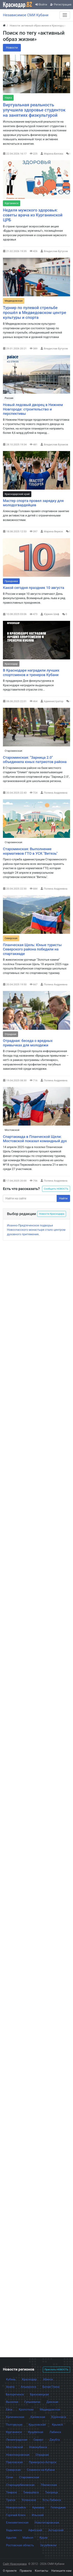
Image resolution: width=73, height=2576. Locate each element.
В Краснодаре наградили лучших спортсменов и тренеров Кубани (31, 672)
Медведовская (14, 300)
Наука (8, 97)
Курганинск (11, 203)
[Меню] (65, 15)
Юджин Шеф (51, 614)
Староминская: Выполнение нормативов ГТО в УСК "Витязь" (30, 851)
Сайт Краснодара (15, 2564)
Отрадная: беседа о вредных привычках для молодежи (28, 1043)
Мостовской (12, 1129)
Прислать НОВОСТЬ (56, 2369)
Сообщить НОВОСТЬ (56, 1188)
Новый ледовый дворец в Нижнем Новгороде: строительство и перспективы (33, 409)
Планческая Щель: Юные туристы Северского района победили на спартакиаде (32, 949)
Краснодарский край (17, 494)
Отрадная (10, 1034)
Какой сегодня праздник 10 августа (33, 588)
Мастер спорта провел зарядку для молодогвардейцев (33, 503)
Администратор (53, 701)
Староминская (13, 750)
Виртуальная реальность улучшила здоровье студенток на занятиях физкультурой (34, 110)
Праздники (11, 581)
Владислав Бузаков (56, 444)
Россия (9, 398)
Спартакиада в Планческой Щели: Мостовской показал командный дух (35, 1139)
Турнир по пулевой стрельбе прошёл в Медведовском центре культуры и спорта (34, 312)
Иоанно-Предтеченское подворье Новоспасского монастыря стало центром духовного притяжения (36, 1230)
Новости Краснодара (51, 1213)
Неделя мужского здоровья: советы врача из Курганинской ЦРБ (32, 215)
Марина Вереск (53, 531)
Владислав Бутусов (56, 251)
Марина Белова (53, 153)
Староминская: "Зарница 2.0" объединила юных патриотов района (35, 759)
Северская (11, 938)
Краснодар (11, 663)
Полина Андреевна (55, 792)
